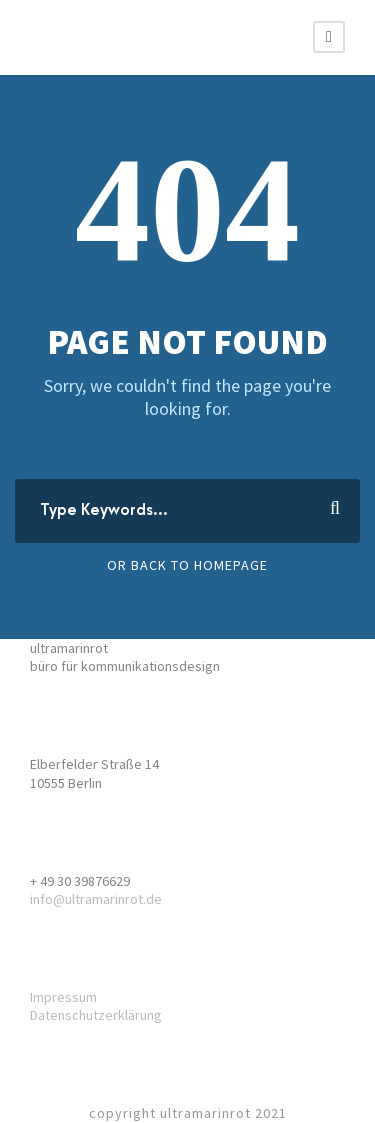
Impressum (63, 997)
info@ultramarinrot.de (96, 899)
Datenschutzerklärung (96, 1015)
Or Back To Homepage (187, 565)
